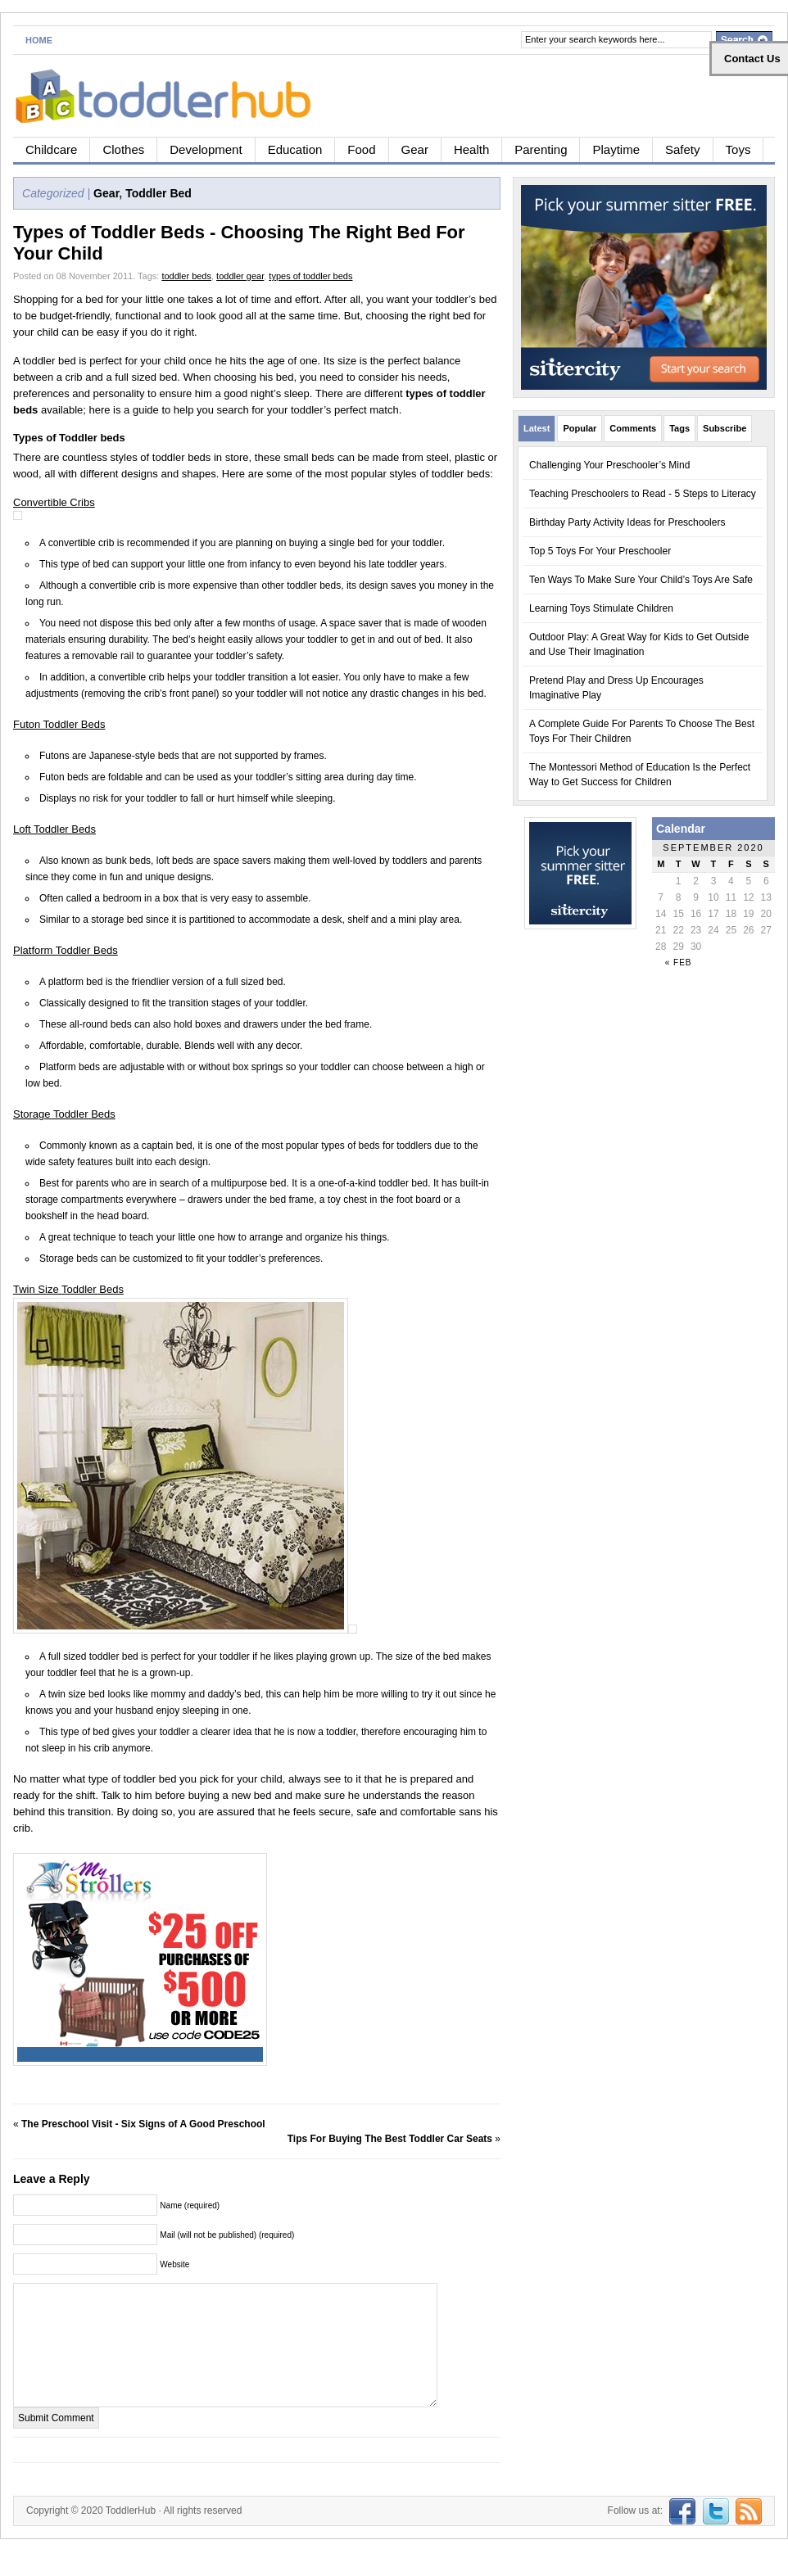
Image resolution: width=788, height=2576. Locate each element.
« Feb (678, 962)
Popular (579, 428)
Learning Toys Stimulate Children (601, 608)
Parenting (540, 149)
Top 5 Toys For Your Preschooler (600, 551)
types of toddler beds (310, 276)
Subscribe (724, 428)
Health (471, 149)
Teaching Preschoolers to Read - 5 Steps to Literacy (642, 493)
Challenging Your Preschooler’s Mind (609, 465)
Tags (679, 428)
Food (361, 149)
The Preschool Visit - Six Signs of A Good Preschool (143, 2124)
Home (38, 40)
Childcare (51, 149)
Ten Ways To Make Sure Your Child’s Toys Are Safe (641, 579)
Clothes (123, 149)
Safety (682, 149)
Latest (536, 428)
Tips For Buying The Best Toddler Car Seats (390, 2138)
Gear (414, 149)
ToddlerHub (131, 2535)
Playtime (616, 149)
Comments (632, 428)
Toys (738, 149)
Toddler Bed (158, 193)
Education (295, 149)
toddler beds (186, 276)
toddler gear (240, 276)
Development (206, 149)
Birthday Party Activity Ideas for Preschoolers (627, 522)
